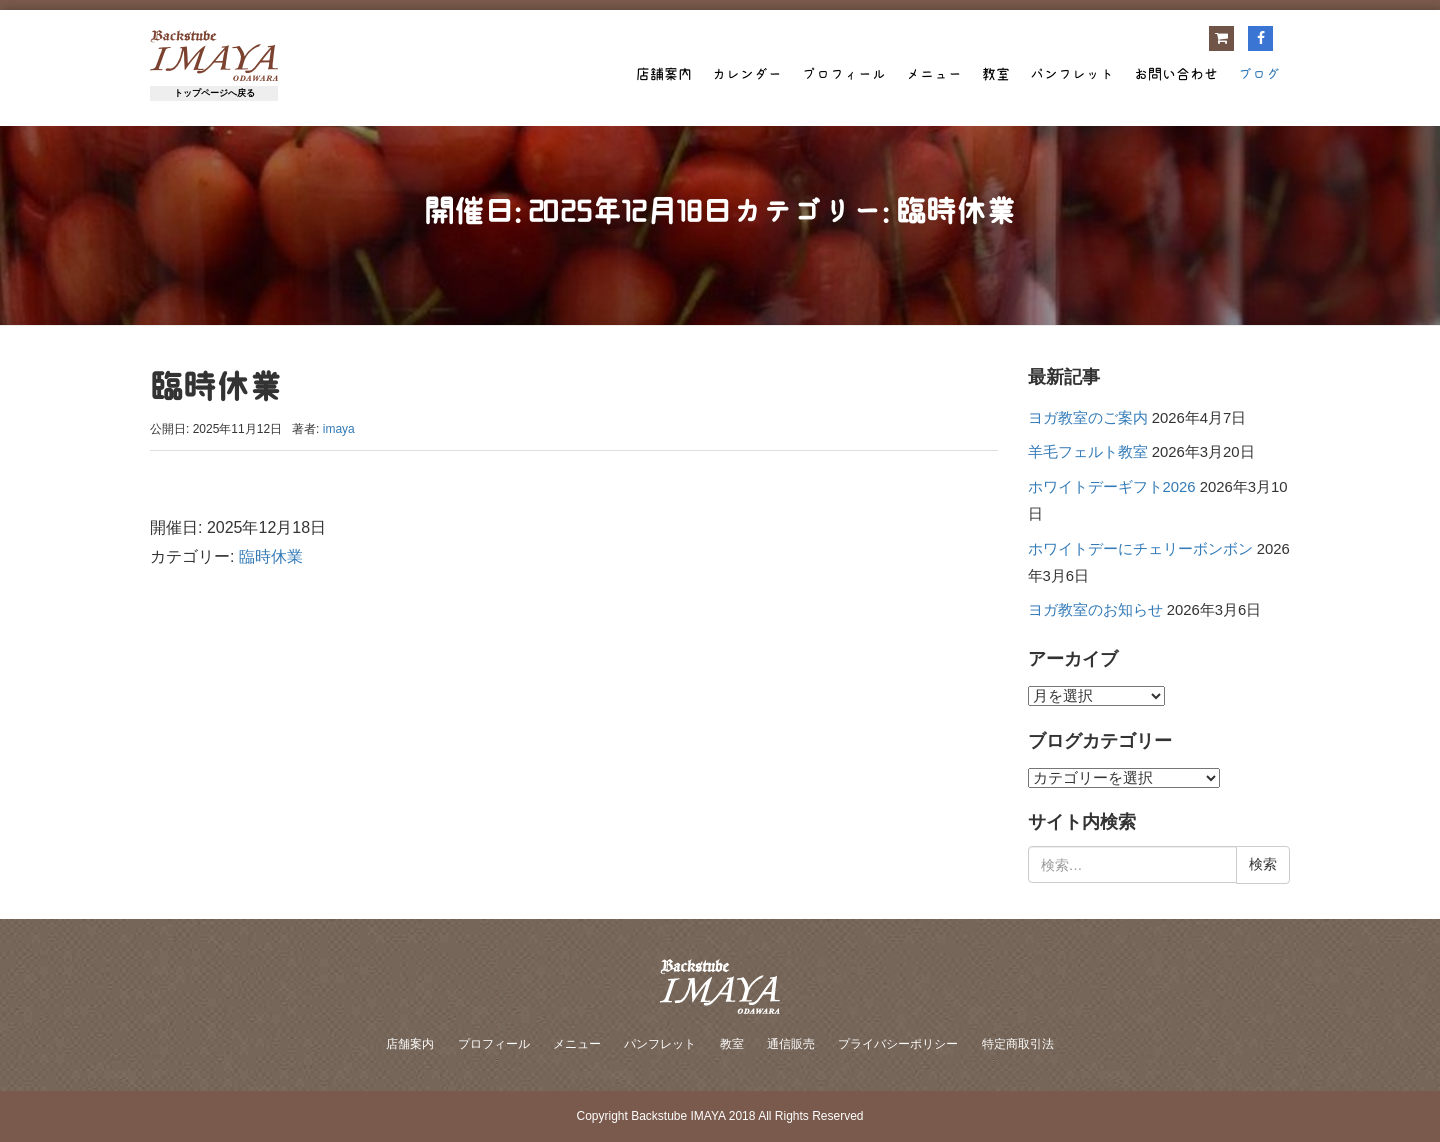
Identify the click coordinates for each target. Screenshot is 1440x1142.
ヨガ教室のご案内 (1088, 418)
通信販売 (791, 1044)
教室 (996, 74)
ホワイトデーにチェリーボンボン (1140, 549)
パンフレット (1072, 74)
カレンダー (747, 74)
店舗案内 (664, 74)
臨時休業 (271, 556)
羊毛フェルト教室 (1088, 452)
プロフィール (844, 74)
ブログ (1259, 74)
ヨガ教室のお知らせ (1095, 610)
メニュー (934, 74)
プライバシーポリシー (898, 1044)
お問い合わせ (1176, 74)
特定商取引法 (1018, 1044)
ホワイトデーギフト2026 (1112, 487)
